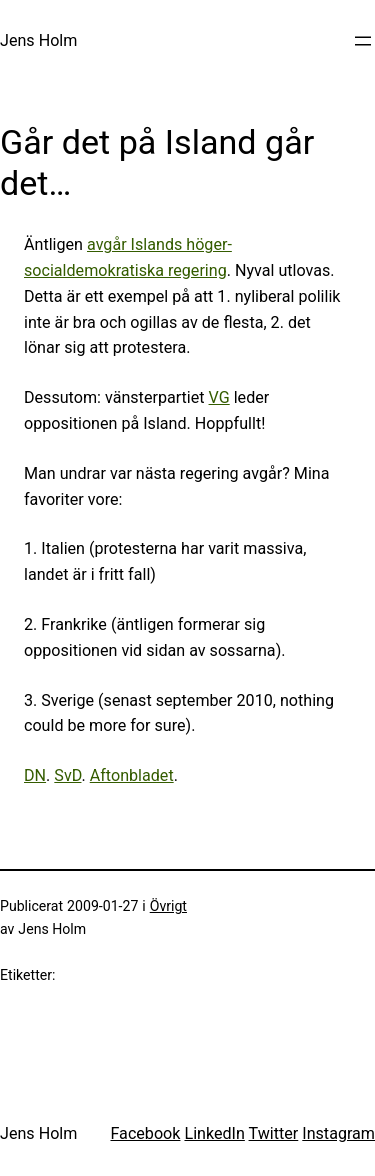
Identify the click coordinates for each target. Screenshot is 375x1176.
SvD (67, 775)
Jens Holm (38, 40)
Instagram (338, 1133)
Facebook (145, 1133)
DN (35, 775)
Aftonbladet (132, 775)
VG (219, 397)
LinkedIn (214, 1133)
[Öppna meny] (363, 41)
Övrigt (168, 906)
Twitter (274, 1133)
